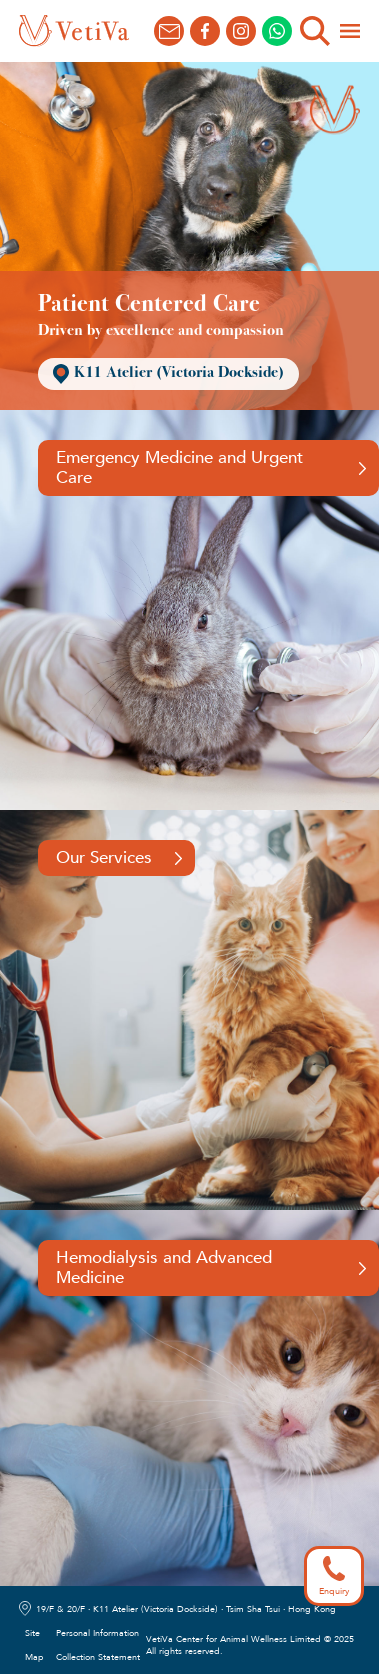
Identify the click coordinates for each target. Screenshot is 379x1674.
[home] (74, 31)
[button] (350, 31)
